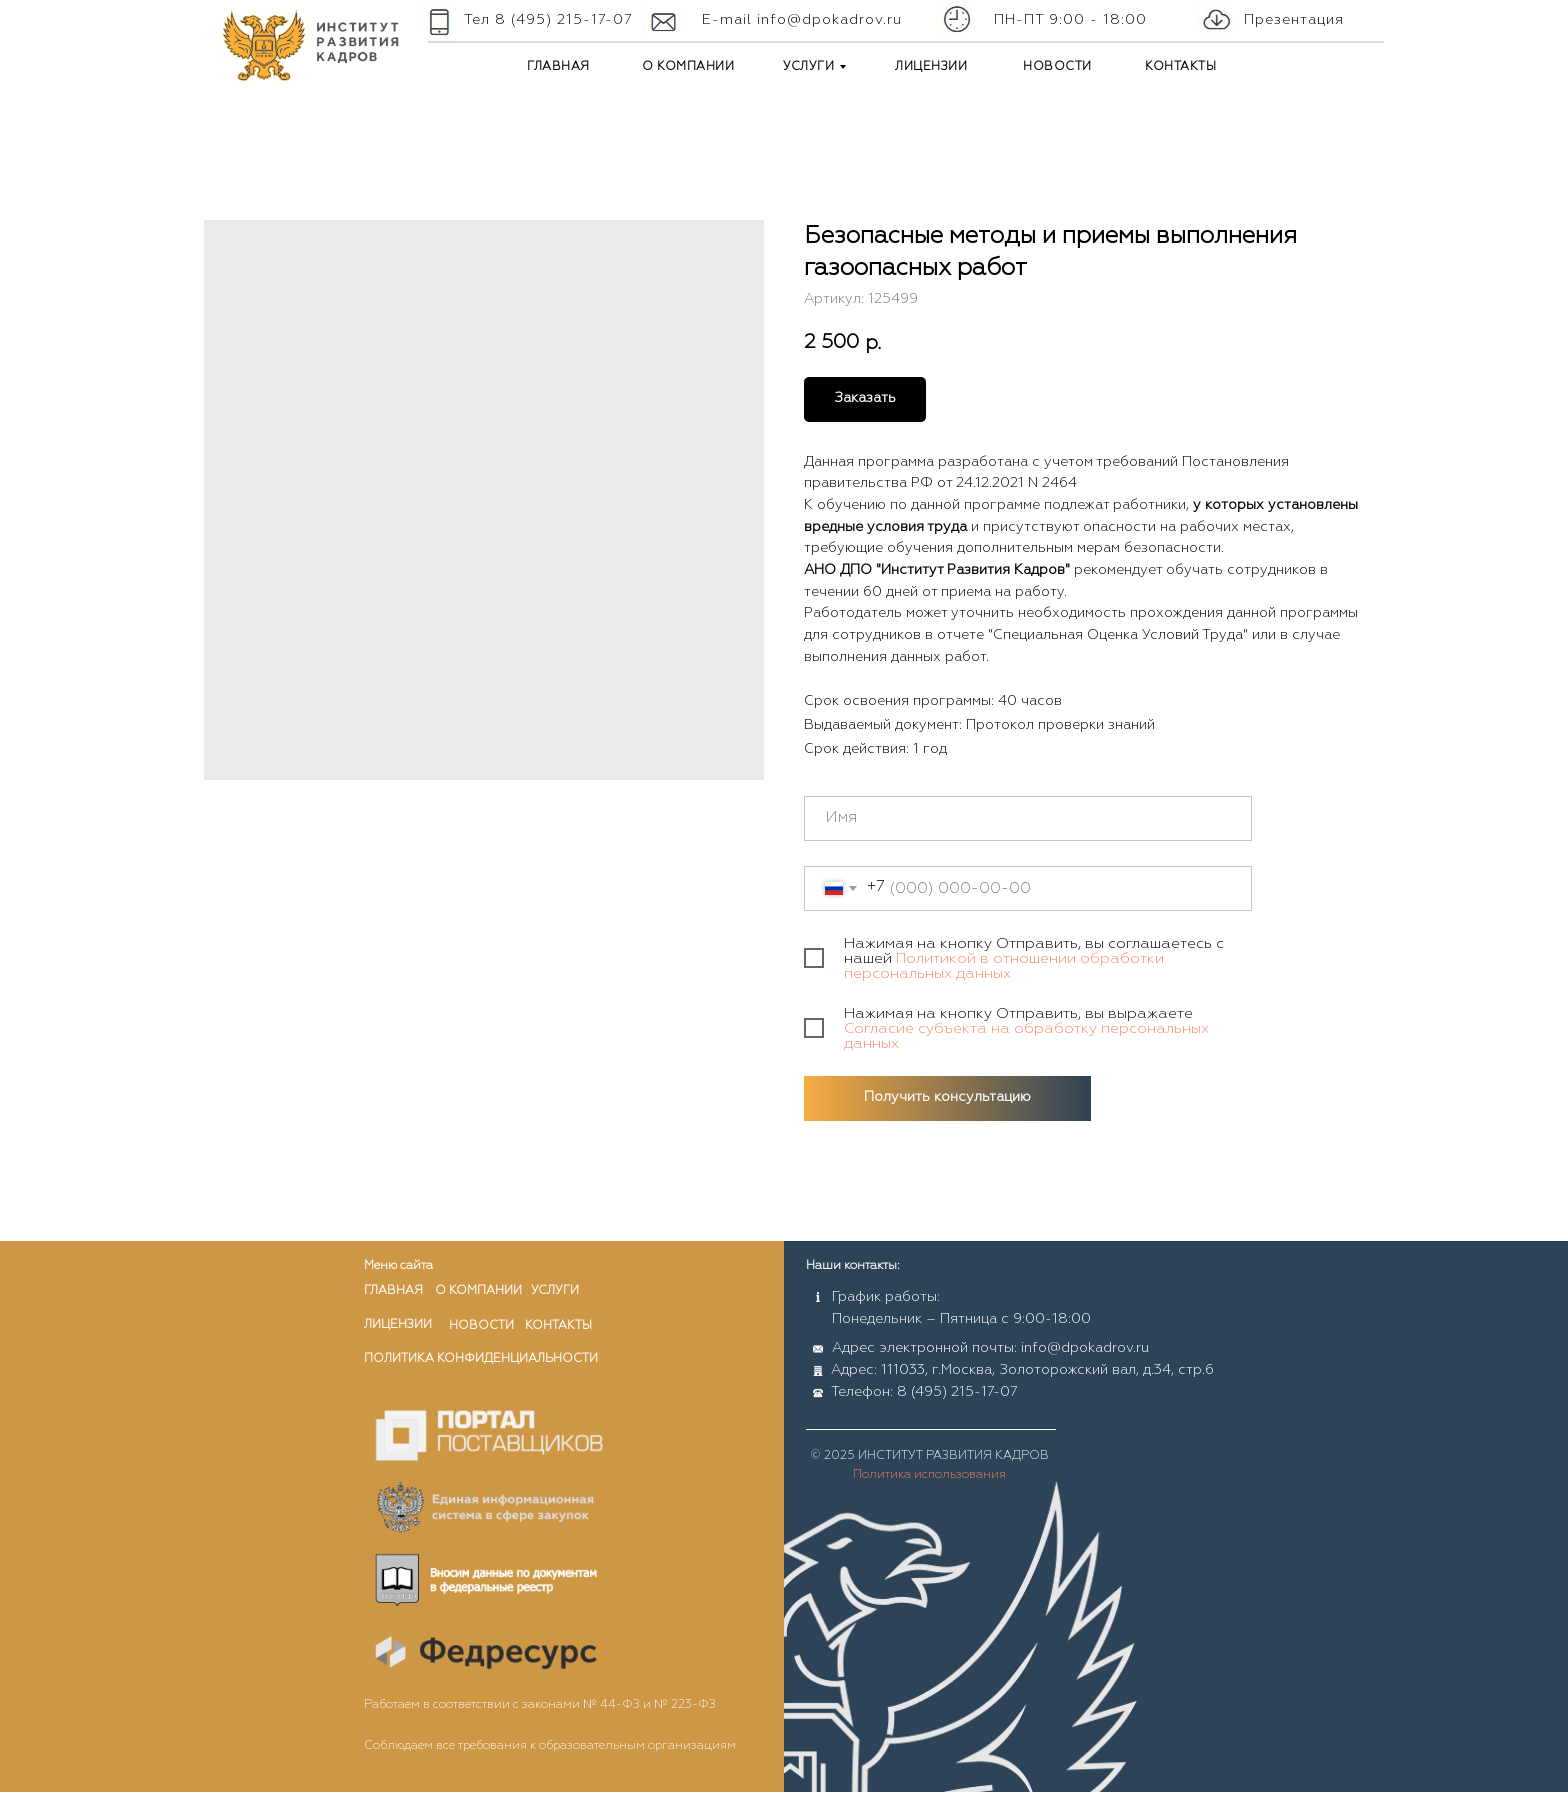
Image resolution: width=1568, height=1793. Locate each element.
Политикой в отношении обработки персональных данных (1004, 966)
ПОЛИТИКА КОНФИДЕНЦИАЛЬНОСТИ (481, 1359)
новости (481, 1326)
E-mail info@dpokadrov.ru (802, 20)
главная (393, 1291)
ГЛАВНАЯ (558, 67)
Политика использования (929, 1475)
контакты (558, 1326)
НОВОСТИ (1057, 67)
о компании (478, 1291)
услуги (555, 1291)
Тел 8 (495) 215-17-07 (548, 20)
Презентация (1294, 20)
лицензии (398, 1325)
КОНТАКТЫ (1180, 67)
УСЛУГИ (808, 67)
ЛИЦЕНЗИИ (931, 67)
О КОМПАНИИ (688, 67)
